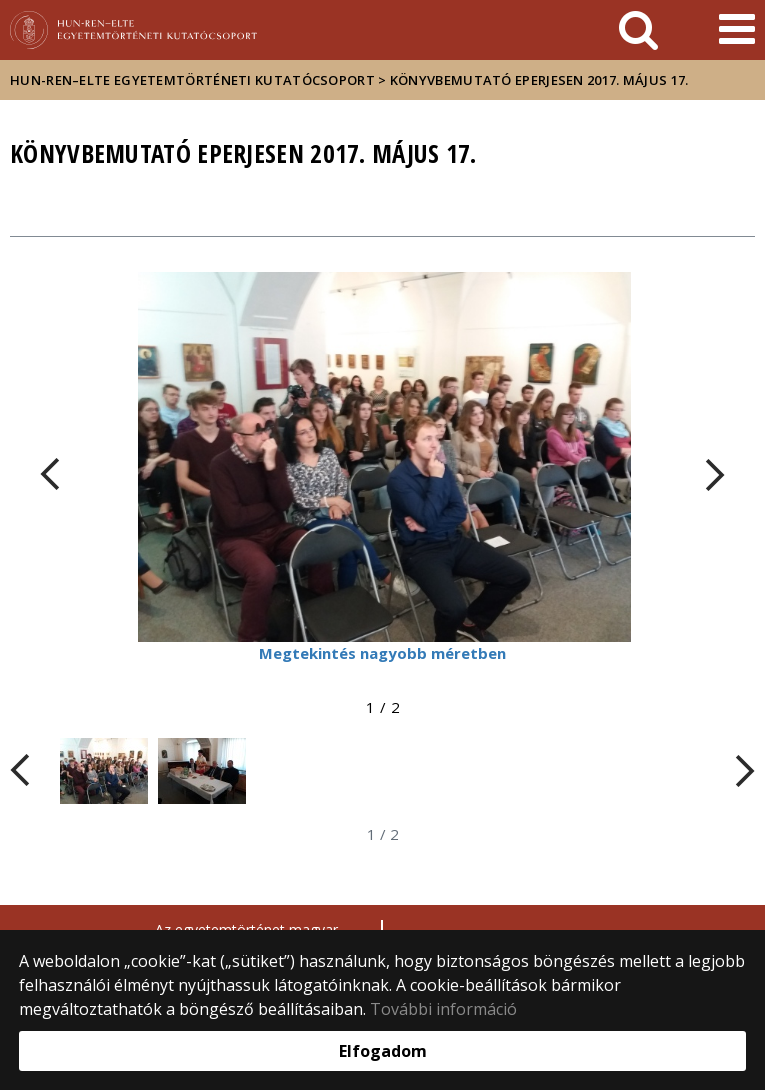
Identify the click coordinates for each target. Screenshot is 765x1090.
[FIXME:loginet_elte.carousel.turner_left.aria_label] (50, 474)
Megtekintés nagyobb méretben (382, 653)
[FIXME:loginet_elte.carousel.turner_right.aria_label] (715, 474)
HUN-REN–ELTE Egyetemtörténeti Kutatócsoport (192, 80)
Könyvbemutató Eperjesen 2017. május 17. (539, 80)
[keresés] (638, 30)
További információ (443, 1009)
